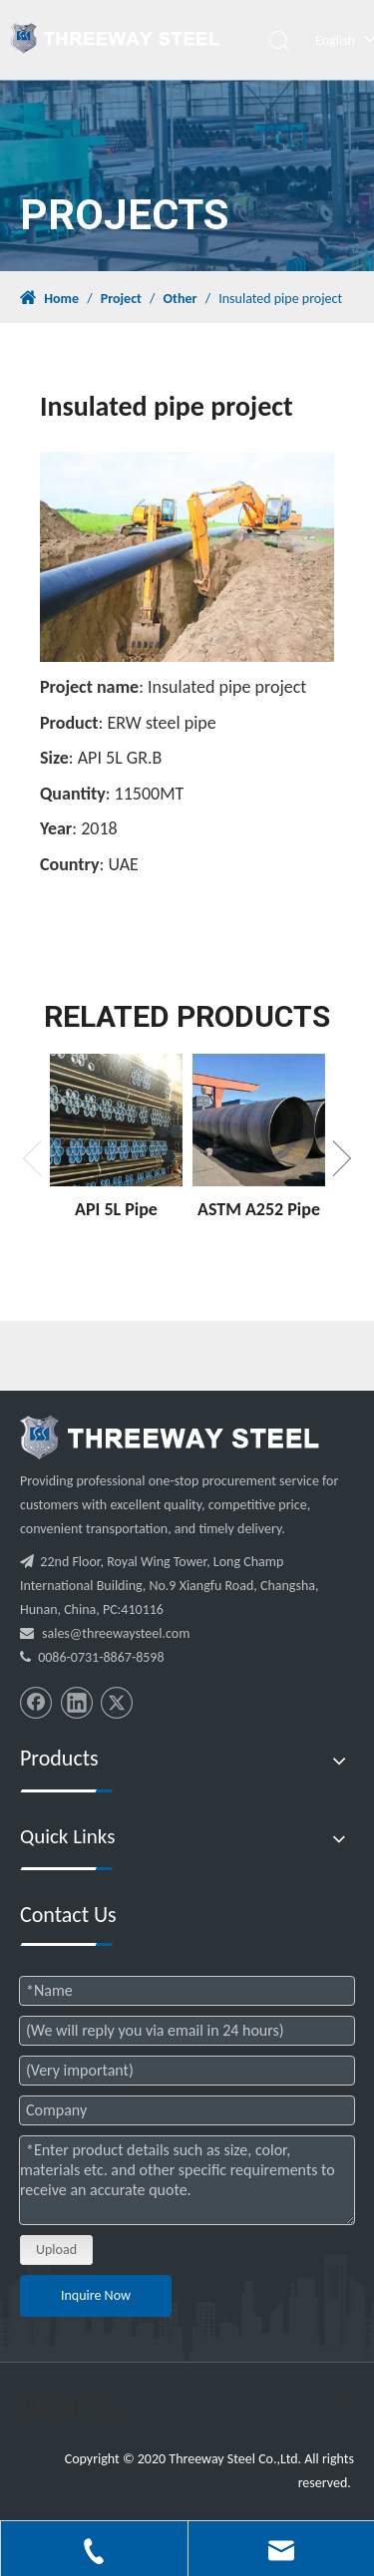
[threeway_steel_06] (169, 1437)
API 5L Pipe (116, 1209)
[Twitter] (117, 1703)
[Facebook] (36, 1703)
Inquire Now (96, 2295)
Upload (56, 2249)
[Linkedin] (77, 1703)
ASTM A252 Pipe (258, 1209)
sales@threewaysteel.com (115, 1633)
